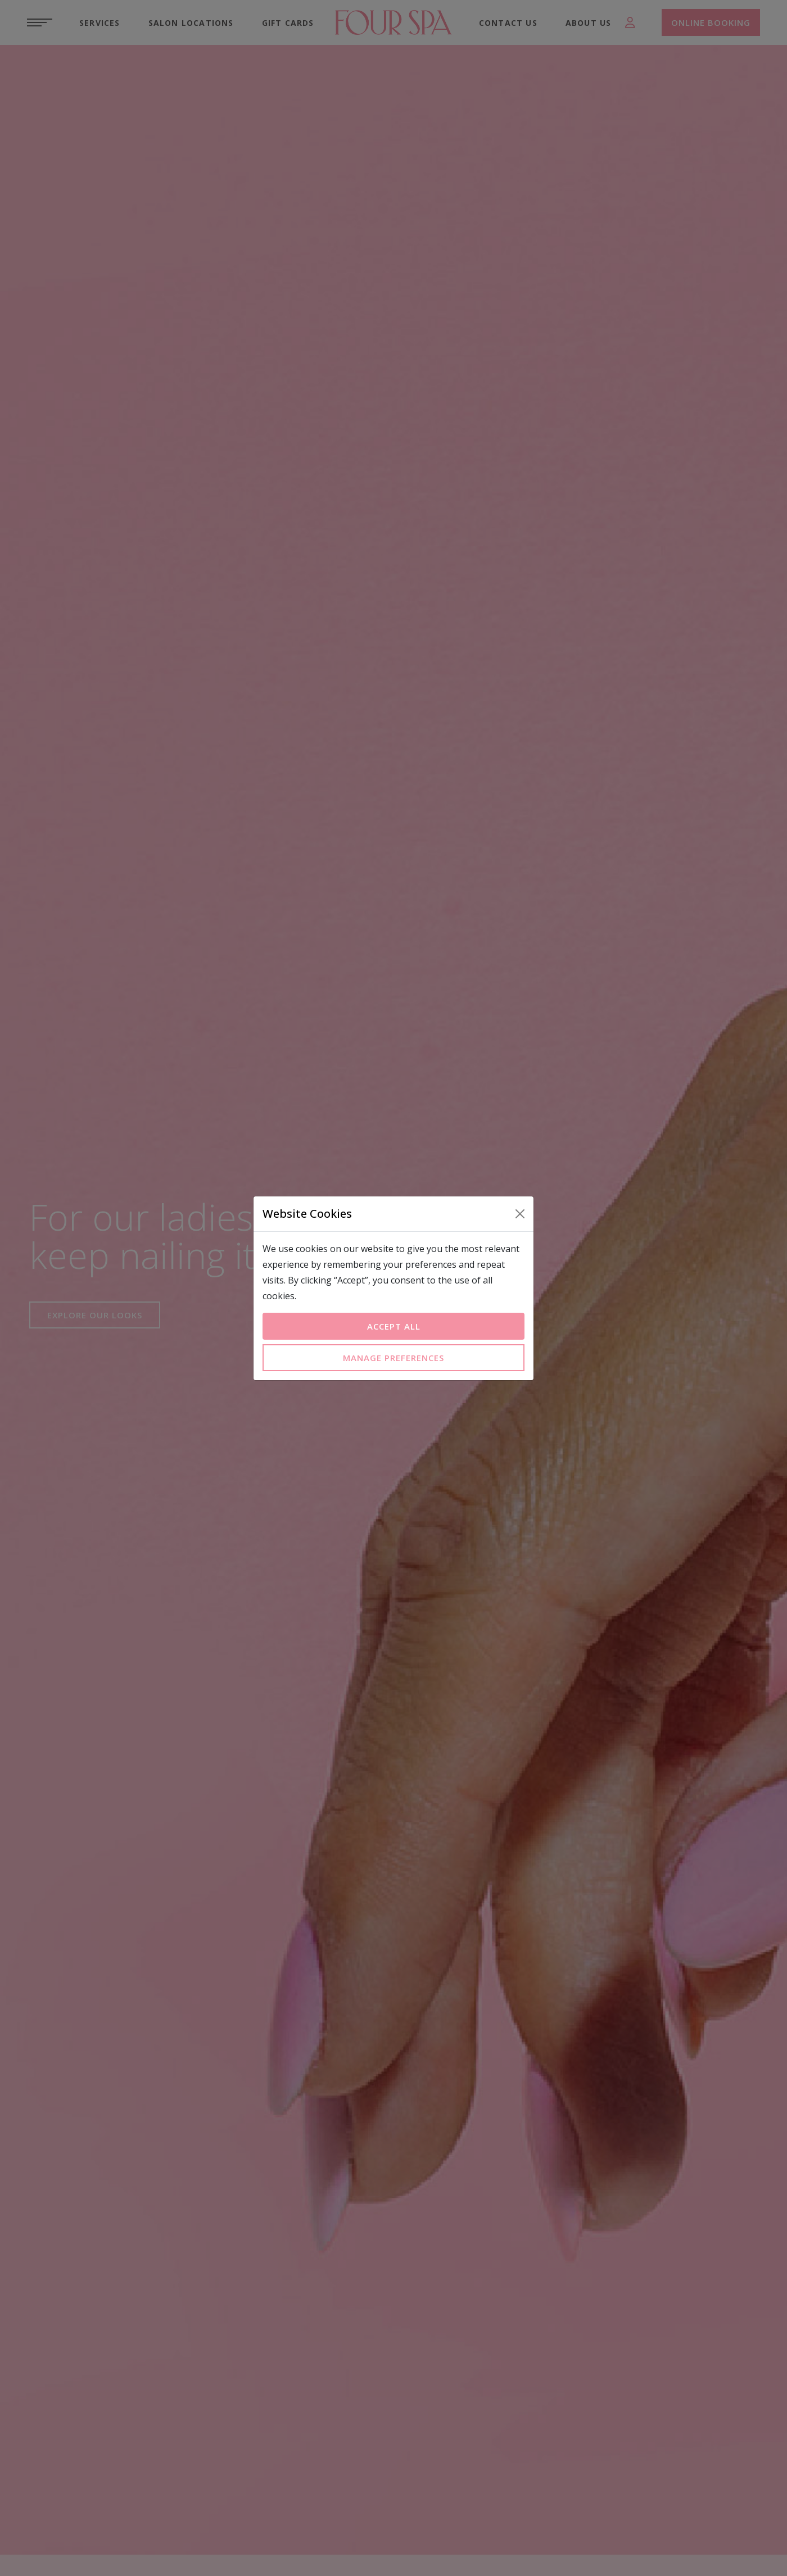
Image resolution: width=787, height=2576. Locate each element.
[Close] (520, 1214)
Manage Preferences (393, 1357)
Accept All (393, 1326)
